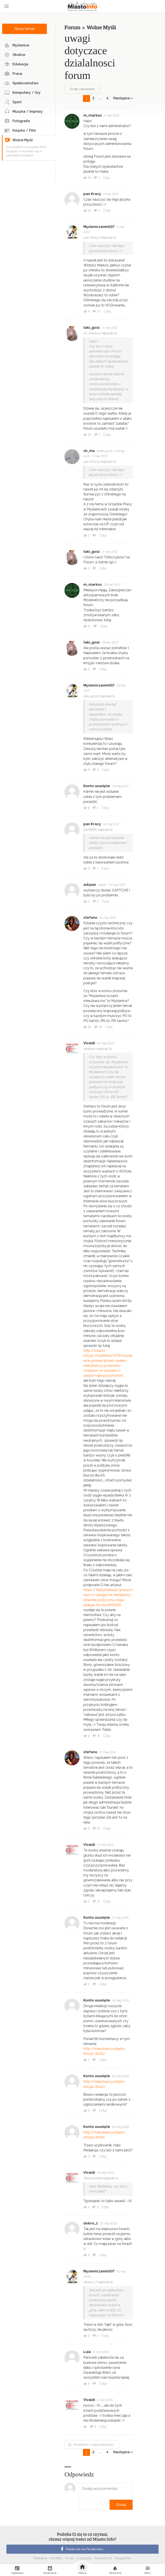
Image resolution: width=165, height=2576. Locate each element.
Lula (87, 2352)
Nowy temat (24, 29)
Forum (72, 27)
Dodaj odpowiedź (82, 89)
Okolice (14, 55)
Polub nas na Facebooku (81, 2549)
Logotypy (84, 2558)
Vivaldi (89, 1043)
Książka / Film (20, 130)
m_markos (92, 115)
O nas (69, 2558)
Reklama (40, 2558)
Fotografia (17, 121)
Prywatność (103, 2558)
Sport (13, 102)
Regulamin (123, 2558)
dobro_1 (90, 2223)
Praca (13, 74)
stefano (90, 918)
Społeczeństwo (21, 83)
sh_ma (89, 451)
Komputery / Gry (22, 92)
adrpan (89, 885)
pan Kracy (92, 194)
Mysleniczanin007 (99, 227)
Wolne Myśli (19, 140)
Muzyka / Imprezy (23, 111)
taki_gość (91, 328)
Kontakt (56, 2558)
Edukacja (16, 64)
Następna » (123, 98)
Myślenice (16, 45)
